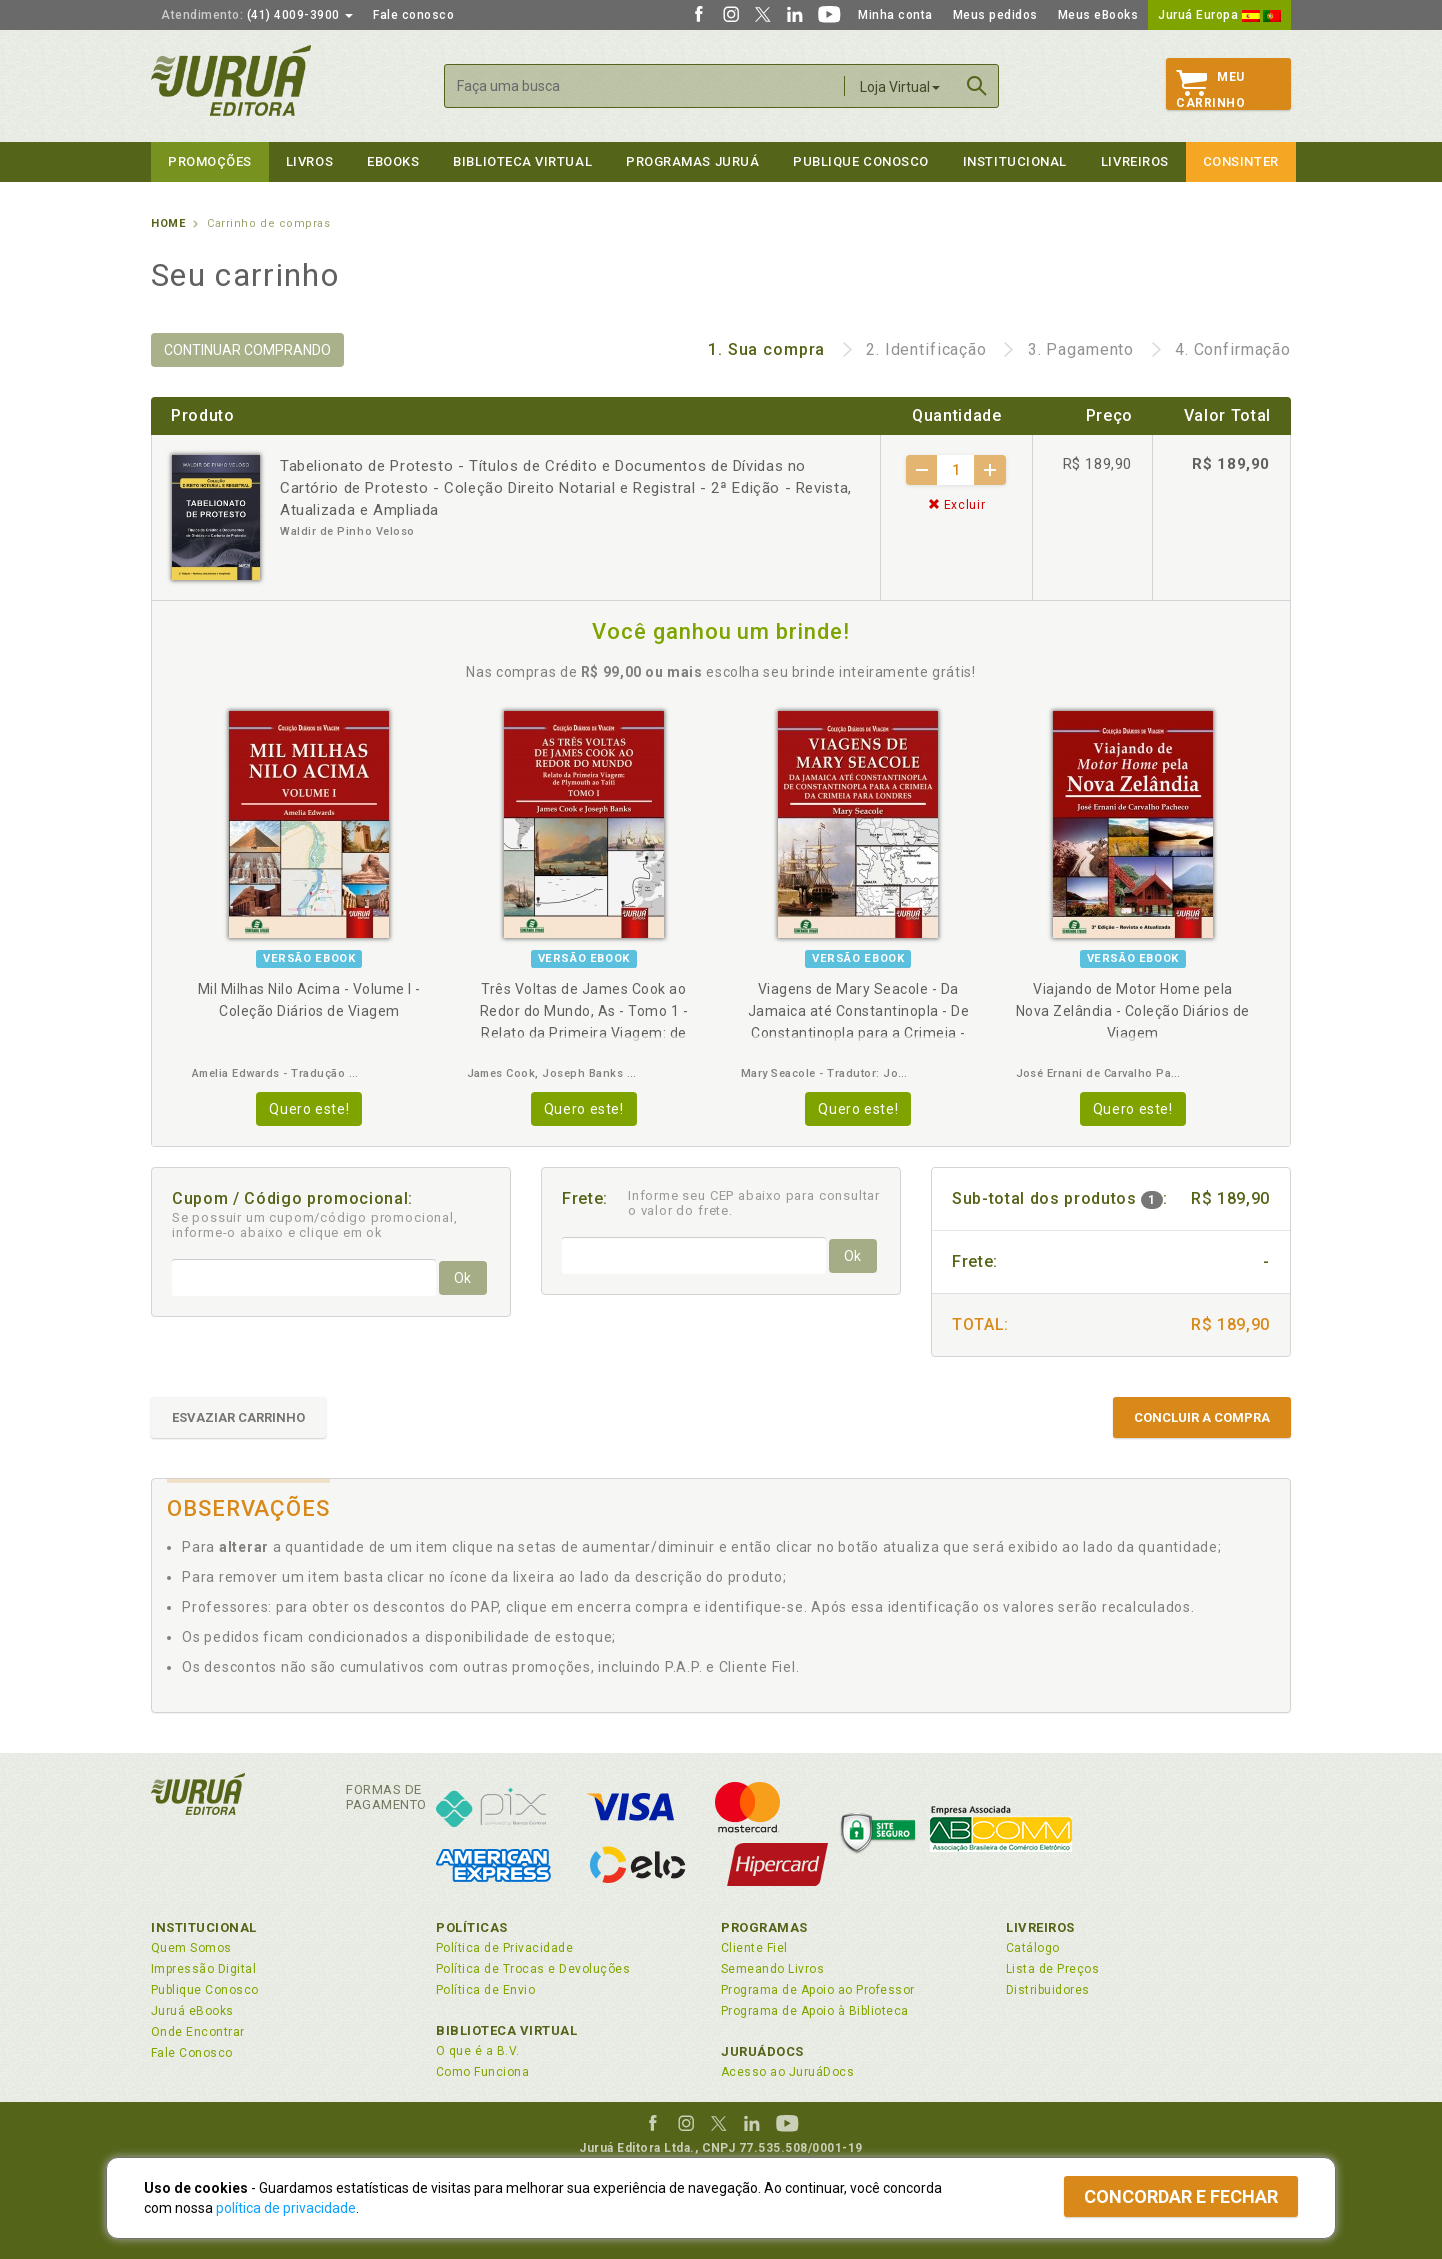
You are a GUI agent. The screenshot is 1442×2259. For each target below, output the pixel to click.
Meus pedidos (995, 15)
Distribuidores (1048, 1990)
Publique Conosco (861, 161)
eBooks (393, 161)
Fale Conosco (192, 2053)
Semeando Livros (772, 1969)
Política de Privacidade (504, 1948)
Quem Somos (191, 1948)
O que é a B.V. (478, 2051)
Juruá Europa (1219, 15)
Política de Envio (485, 1990)
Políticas (472, 1927)
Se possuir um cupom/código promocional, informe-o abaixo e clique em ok (315, 1225)
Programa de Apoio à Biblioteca (815, 2011)
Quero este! (309, 1109)
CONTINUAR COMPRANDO (247, 350)
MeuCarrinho (1210, 90)
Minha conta (895, 15)
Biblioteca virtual (522, 161)
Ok (462, 1278)
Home (168, 223)
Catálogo (1033, 1948)
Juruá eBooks (192, 2011)
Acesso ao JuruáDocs (787, 2072)
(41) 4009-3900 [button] (257, 15)
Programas (764, 1927)
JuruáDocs (762, 2051)
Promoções (210, 161)
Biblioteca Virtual (507, 2030)
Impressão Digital (203, 1969)
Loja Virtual (900, 87)
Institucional (1015, 161)
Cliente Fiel (754, 1948)
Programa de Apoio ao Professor (818, 1990)
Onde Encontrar (198, 2032)
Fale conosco (413, 15)
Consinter (1241, 161)
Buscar (977, 86)
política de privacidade (286, 2208)
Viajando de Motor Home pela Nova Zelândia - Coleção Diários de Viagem (1133, 1011)
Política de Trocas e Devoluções (533, 1969)
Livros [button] (309, 161)
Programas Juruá (692, 161)
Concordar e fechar (1181, 2196)
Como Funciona (482, 2072)
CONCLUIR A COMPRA (1202, 1417)
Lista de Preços (1052, 1969)
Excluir (957, 505)
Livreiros (1135, 161)
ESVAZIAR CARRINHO (238, 1417)
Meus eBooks (1098, 15)
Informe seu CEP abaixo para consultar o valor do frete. (754, 1203)
